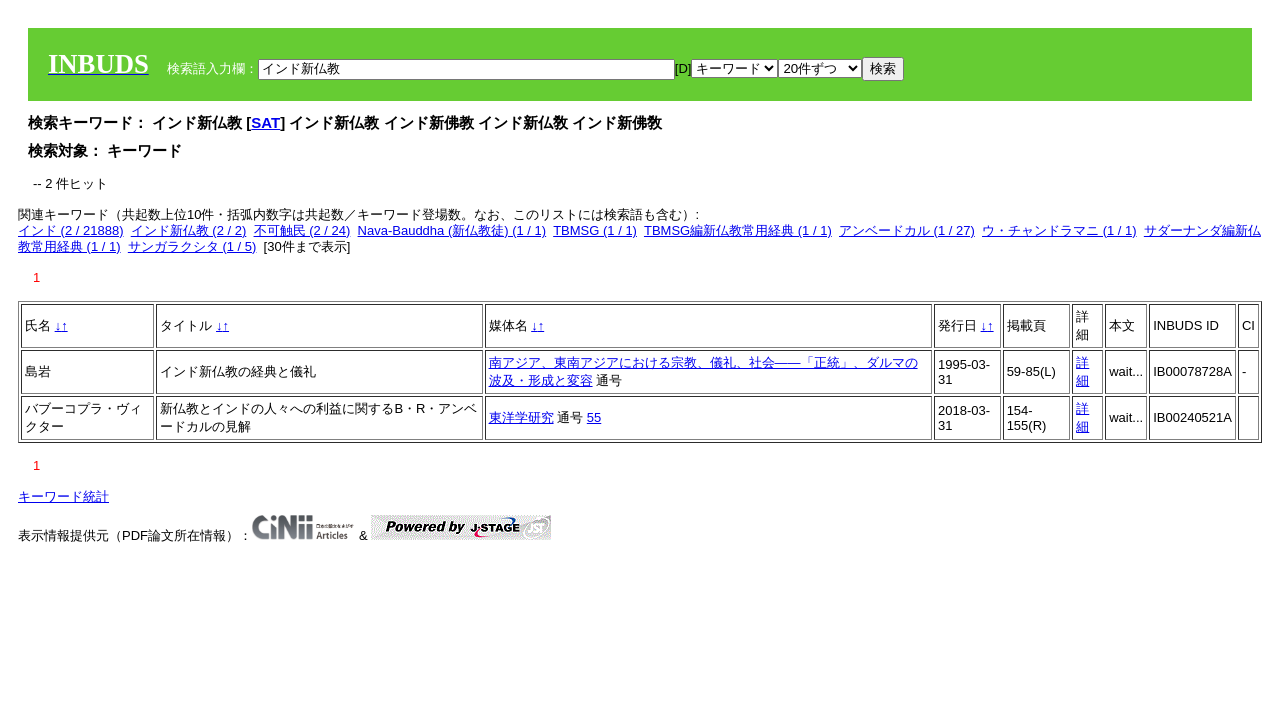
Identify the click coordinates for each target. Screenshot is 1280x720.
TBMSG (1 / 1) (595, 230)
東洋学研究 (521, 417)
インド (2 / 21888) (71, 230)
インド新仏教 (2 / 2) (189, 230)
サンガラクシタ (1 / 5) (192, 246)
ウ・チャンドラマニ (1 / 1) (1059, 230)
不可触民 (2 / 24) (302, 230)
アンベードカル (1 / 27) (907, 230)
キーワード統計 (63, 496)
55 (594, 417)
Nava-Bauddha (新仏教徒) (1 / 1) (452, 230)
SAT (265, 122)
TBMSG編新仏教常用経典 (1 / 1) (738, 230)
